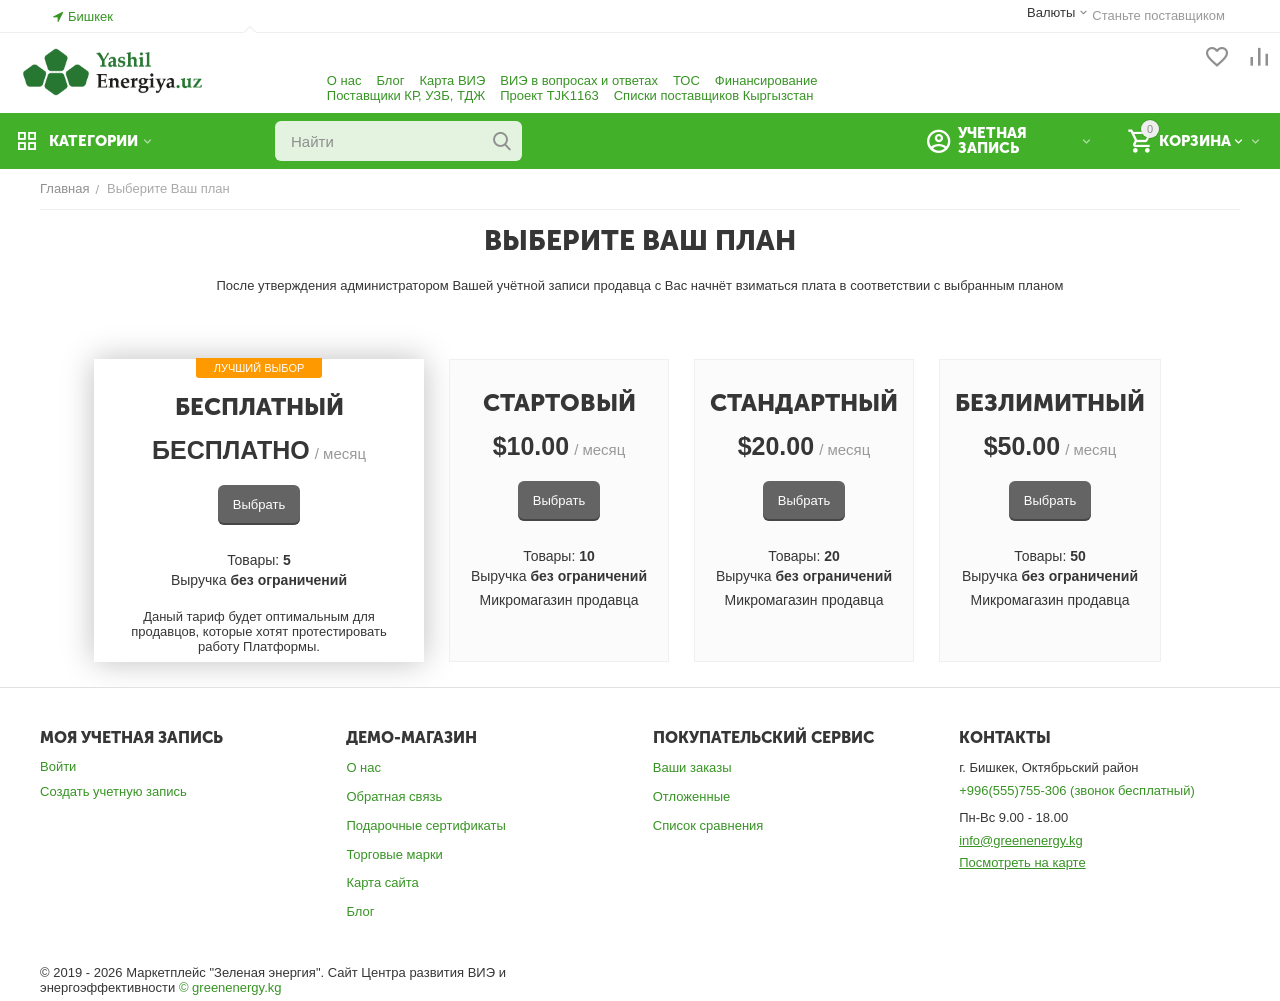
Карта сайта (382, 882)
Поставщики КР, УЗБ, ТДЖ (406, 95)
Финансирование (766, 80)
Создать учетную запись (113, 791)
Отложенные (691, 796)
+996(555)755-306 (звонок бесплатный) (1077, 790)
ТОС (686, 80)
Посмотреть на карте (1022, 862)
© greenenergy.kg (230, 987)
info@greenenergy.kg (1021, 840)
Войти (58, 766)
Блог (390, 80)
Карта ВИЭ (453, 80)
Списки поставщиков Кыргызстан (714, 95)
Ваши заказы (692, 767)
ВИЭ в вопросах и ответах (579, 80)
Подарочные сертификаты (425, 825)
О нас (344, 80)
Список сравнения (708, 825)
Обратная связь (394, 796)
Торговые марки (394, 854)
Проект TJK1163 (549, 95)
